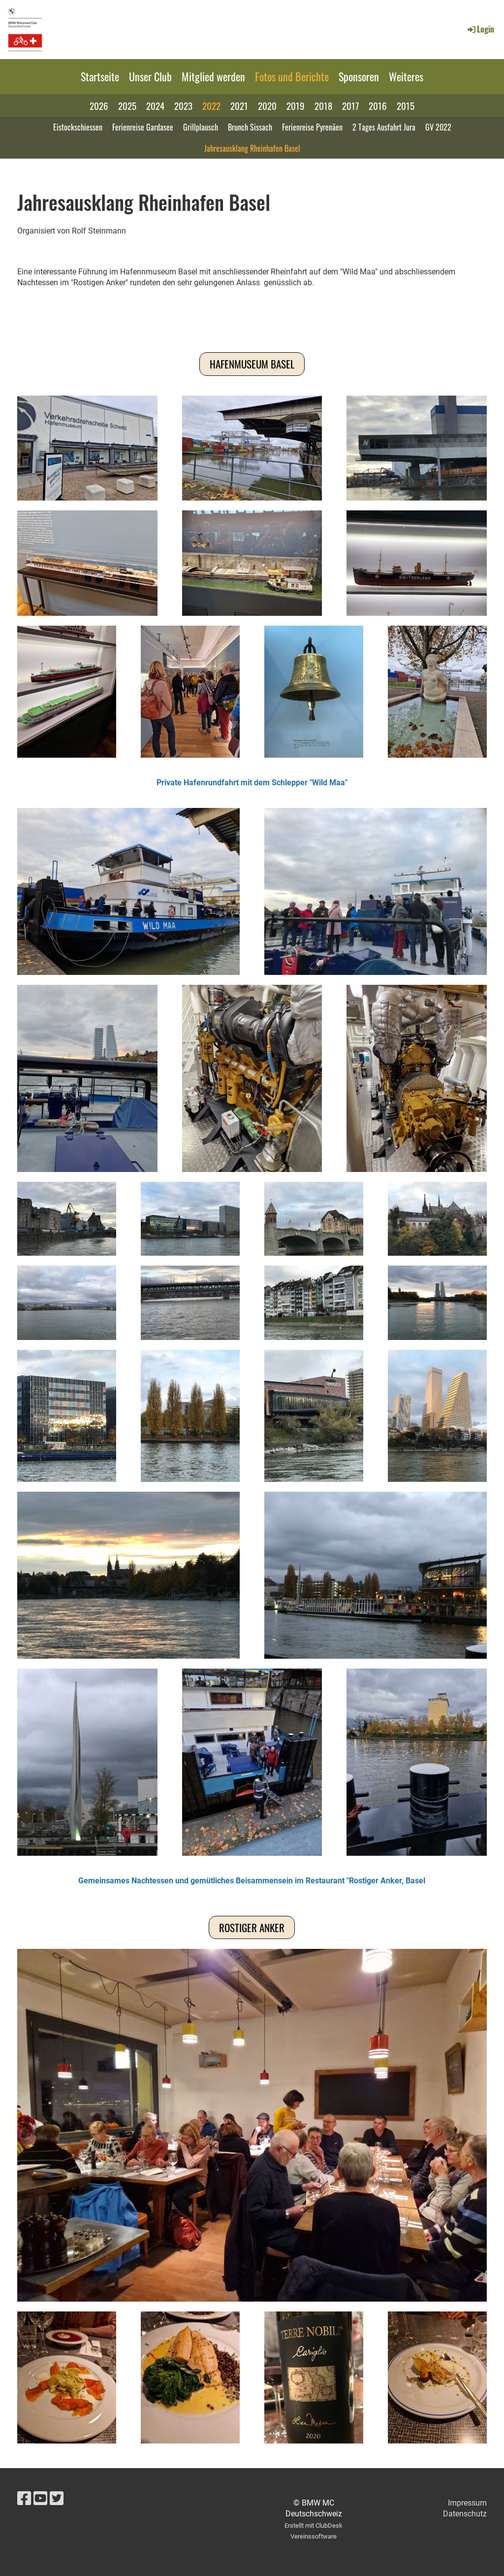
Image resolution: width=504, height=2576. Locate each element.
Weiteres (406, 76)
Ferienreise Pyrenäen (312, 127)
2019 (295, 105)
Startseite (100, 76)
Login (480, 29)
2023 (183, 105)
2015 (405, 105)
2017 (350, 105)
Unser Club (150, 76)
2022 (211, 105)
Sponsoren (359, 76)
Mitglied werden (213, 76)
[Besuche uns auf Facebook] (24, 2498)
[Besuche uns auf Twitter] (56, 2498)
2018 (323, 105)
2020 (267, 105)
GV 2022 (438, 127)
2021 (239, 105)
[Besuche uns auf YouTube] (40, 2498)
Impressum (467, 2503)
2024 (155, 105)
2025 (127, 105)
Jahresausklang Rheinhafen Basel (252, 148)
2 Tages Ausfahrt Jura (383, 127)
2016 (378, 105)
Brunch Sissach (250, 127)
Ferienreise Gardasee (142, 127)
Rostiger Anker (251, 1927)
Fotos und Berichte (292, 76)
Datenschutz (465, 2513)
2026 (99, 105)
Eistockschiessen (77, 127)
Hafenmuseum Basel (252, 363)
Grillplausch (200, 127)
